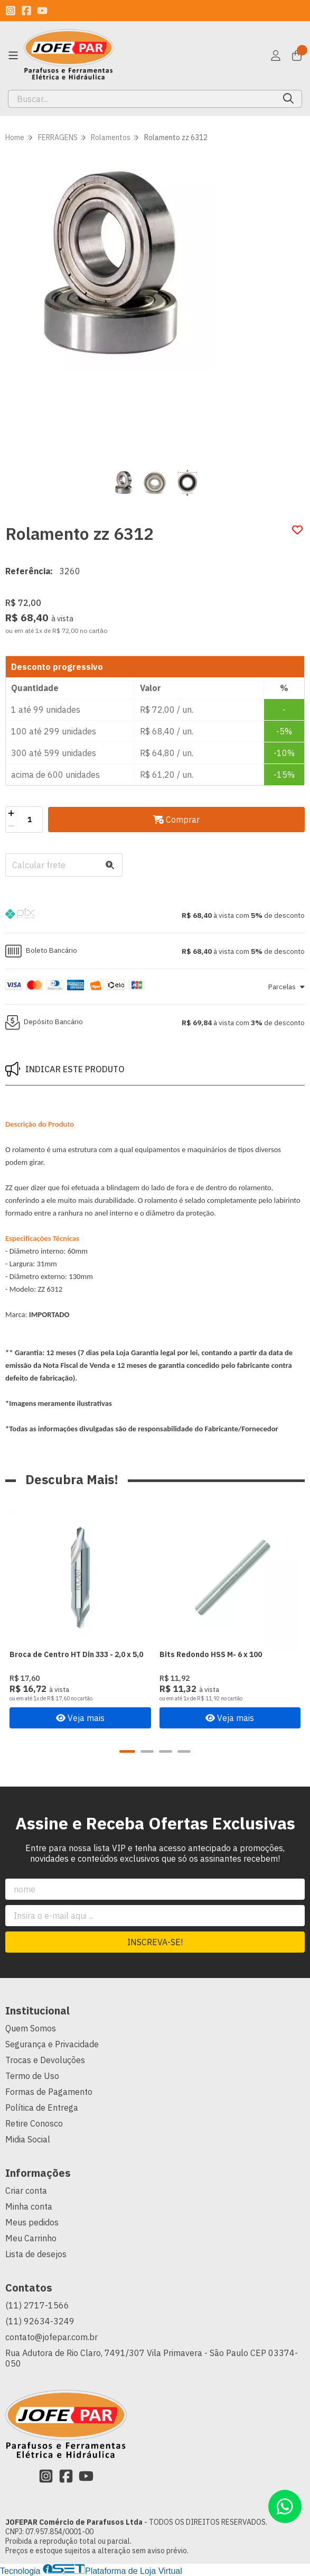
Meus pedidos (32, 2222)
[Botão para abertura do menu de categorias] (13, 55)
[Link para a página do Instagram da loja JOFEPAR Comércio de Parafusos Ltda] (10, 10)
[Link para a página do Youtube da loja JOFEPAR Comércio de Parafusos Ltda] (42, 10)
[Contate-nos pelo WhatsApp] (285, 2506)
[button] (155, 915)
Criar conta (26, 2190)
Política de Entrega (41, 2107)
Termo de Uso (32, 2076)
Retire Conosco (34, 2123)
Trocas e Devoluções (45, 2060)
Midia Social (27, 2139)
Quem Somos (30, 2028)
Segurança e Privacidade (52, 2044)
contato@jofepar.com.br (51, 2337)
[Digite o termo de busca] (141, 98)
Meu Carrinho (31, 2238)
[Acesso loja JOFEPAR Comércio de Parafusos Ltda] (275, 55)
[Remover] (11, 826)
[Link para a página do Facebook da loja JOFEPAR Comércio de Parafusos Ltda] (26, 10)
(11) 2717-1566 (37, 2305)
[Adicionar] (11, 813)
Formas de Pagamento (48, 2091)
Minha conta (28, 2206)
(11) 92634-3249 (39, 2321)
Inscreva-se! (155, 1942)
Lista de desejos (36, 2254)
